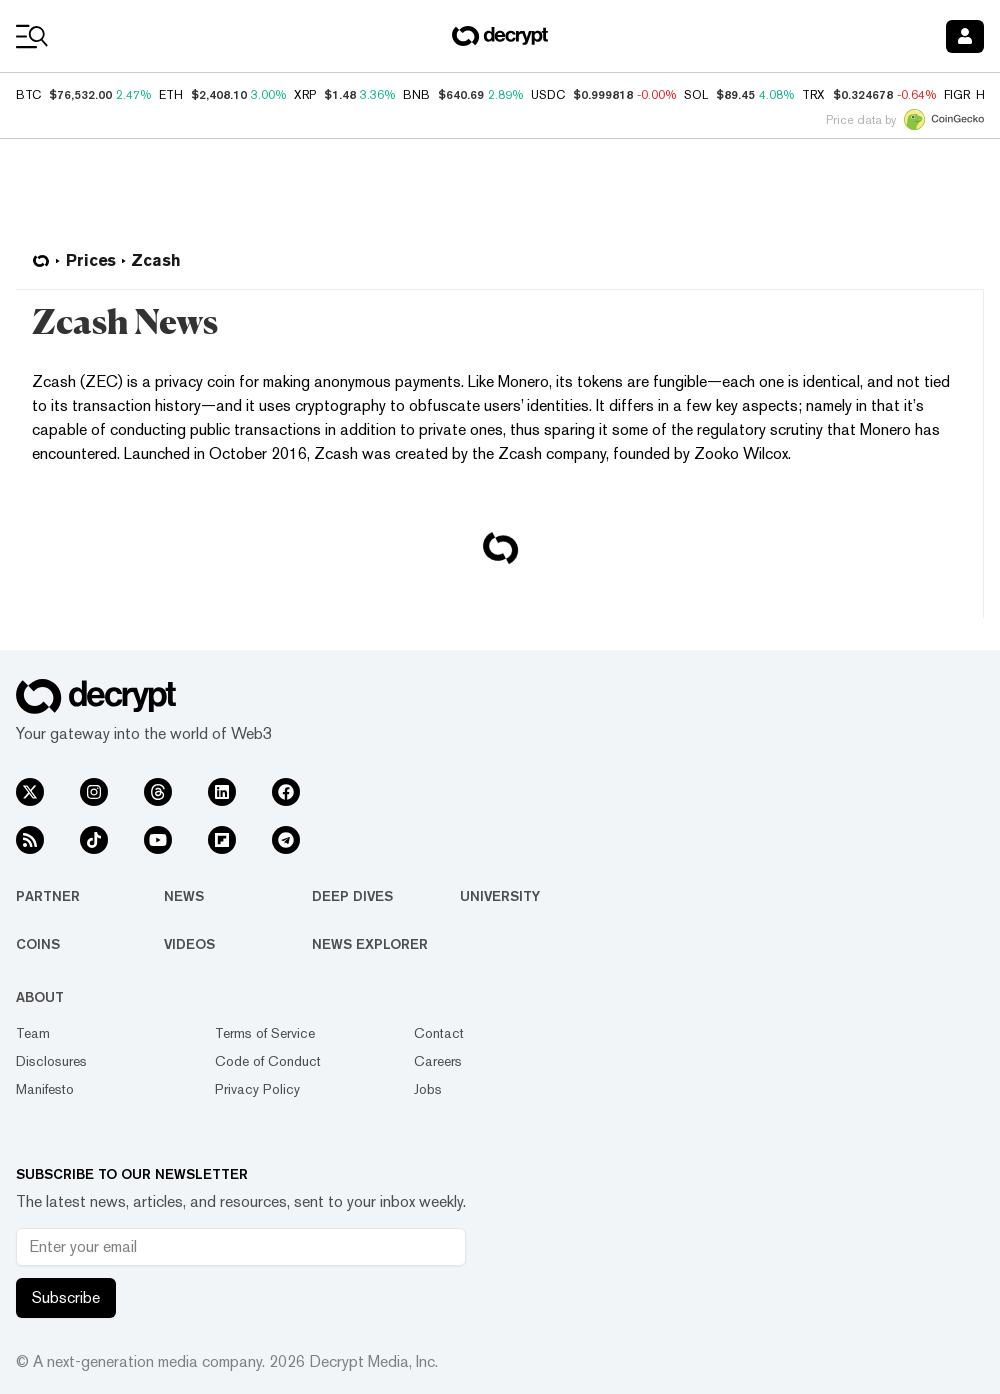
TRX (813, 95)
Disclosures (51, 1061)
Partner (48, 896)
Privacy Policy (257, 1089)
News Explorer (370, 944)
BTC (28, 95)
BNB (416, 95)
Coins (38, 944)
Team (33, 1033)
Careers (438, 1061)
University (500, 896)
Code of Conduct (268, 1061)
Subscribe (66, 1297)
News (184, 896)
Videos (189, 944)
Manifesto (45, 1089)
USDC (548, 95)
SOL (696, 95)
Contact (439, 1033)
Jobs (428, 1089)
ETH (171, 95)
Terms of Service (265, 1033)
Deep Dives (352, 896)
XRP (305, 95)
